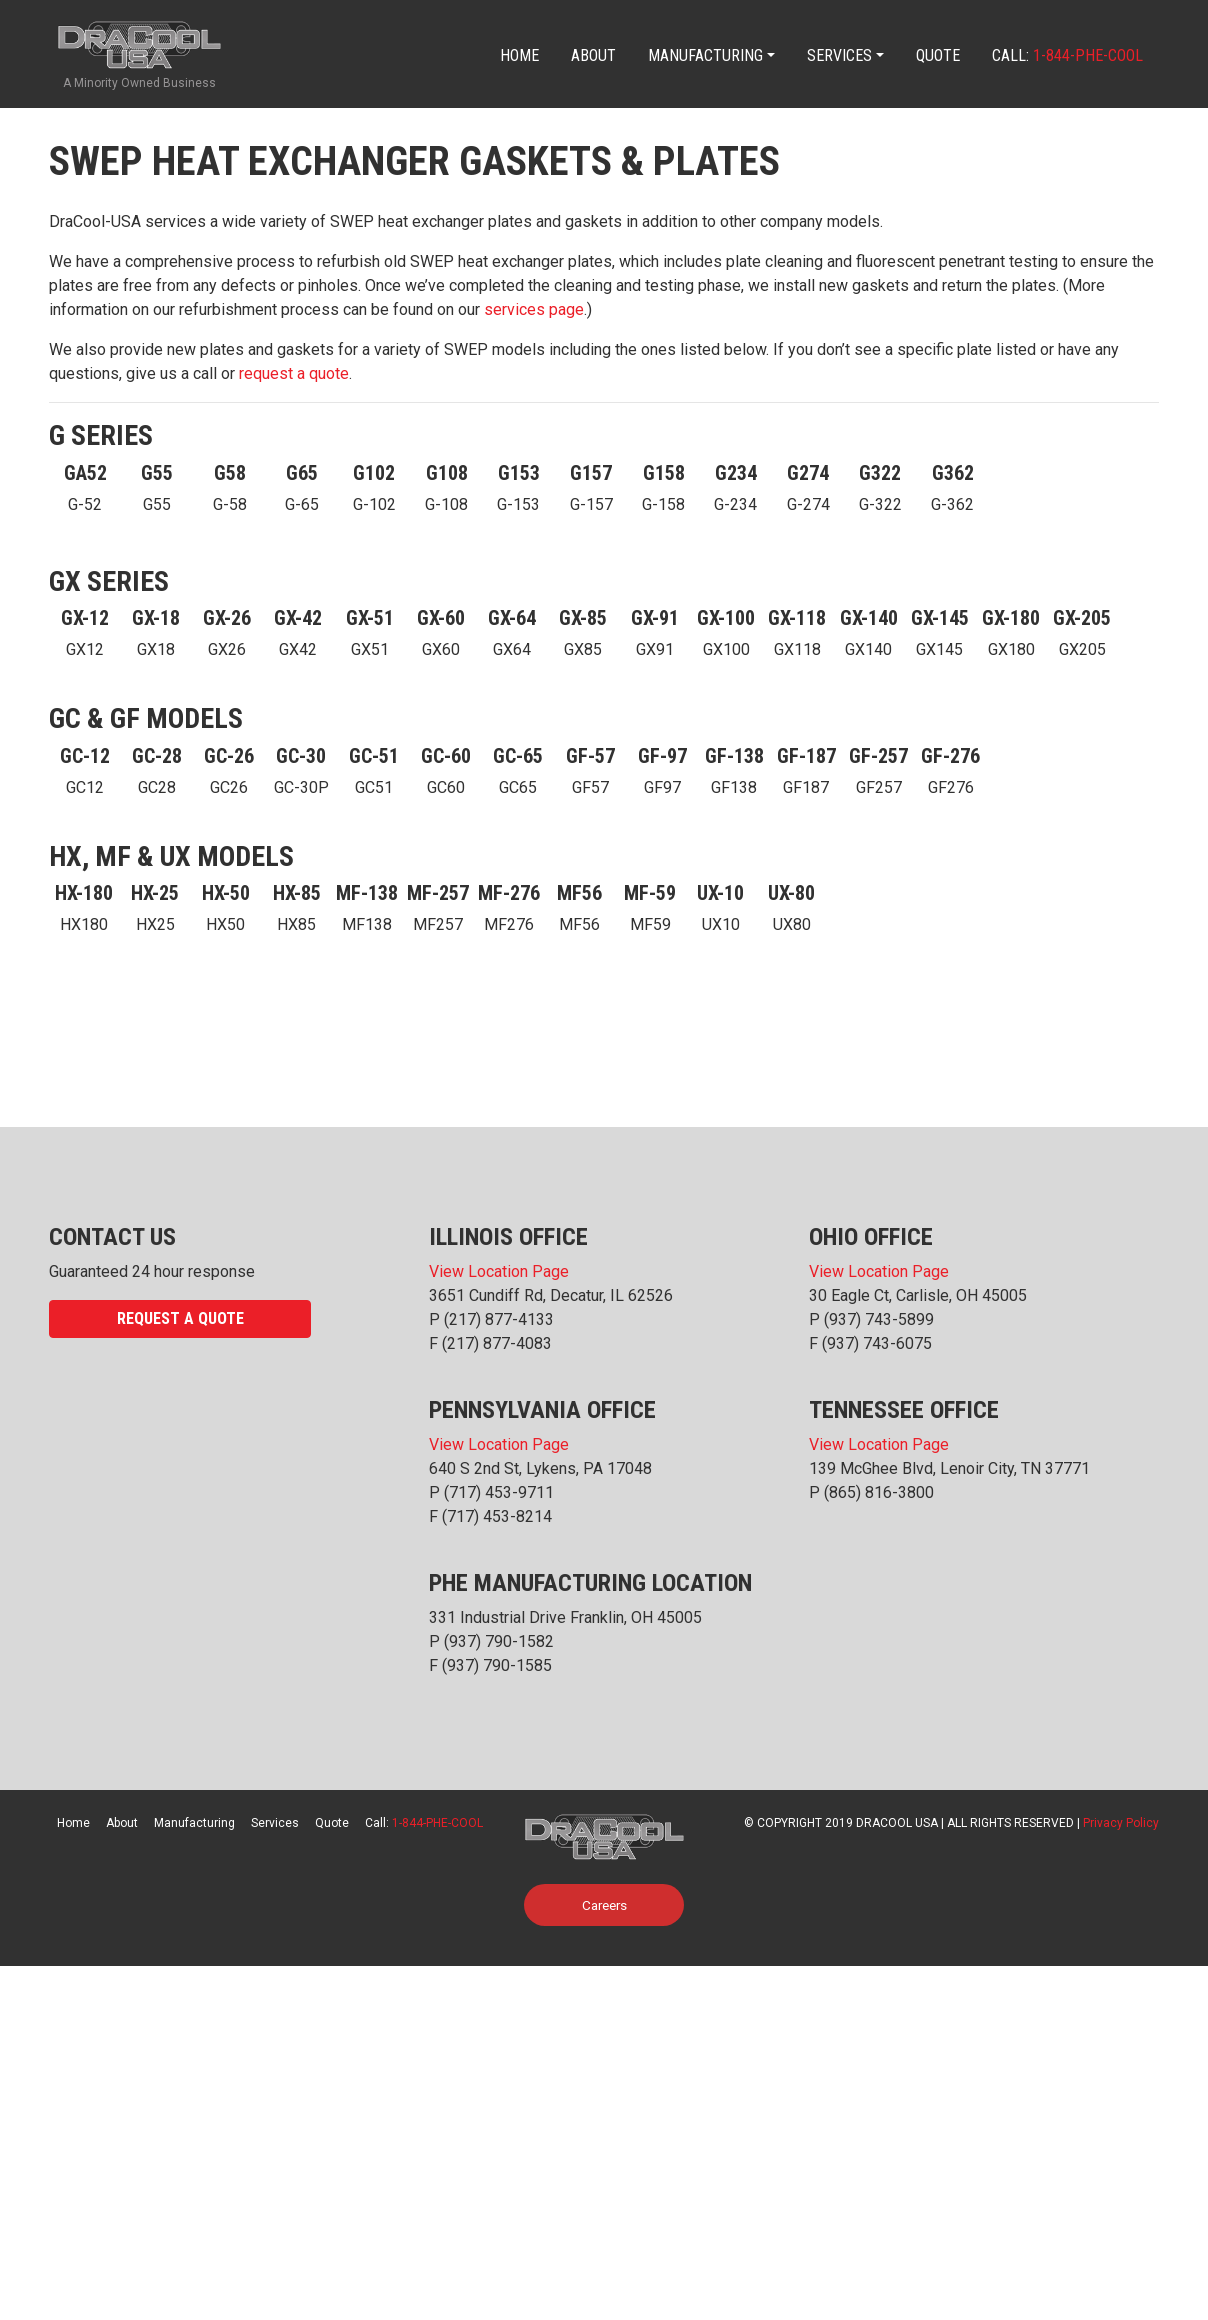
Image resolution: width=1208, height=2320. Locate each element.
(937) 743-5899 (879, 1319)
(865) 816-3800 (879, 1492)
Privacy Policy (1121, 1823)
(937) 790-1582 (499, 1641)
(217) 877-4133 (499, 1319)
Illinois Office (508, 1237)
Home (519, 55)
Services (839, 55)
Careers (604, 1905)
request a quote (294, 373)
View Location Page (499, 1271)
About (593, 55)
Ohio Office (871, 1237)
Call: (1067, 55)
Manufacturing (705, 55)
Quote (938, 55)
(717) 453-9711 (499, 1492)
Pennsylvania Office (542, 1410)
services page (534, 309)
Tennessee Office (904, 1410)
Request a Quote (180, 1318)
